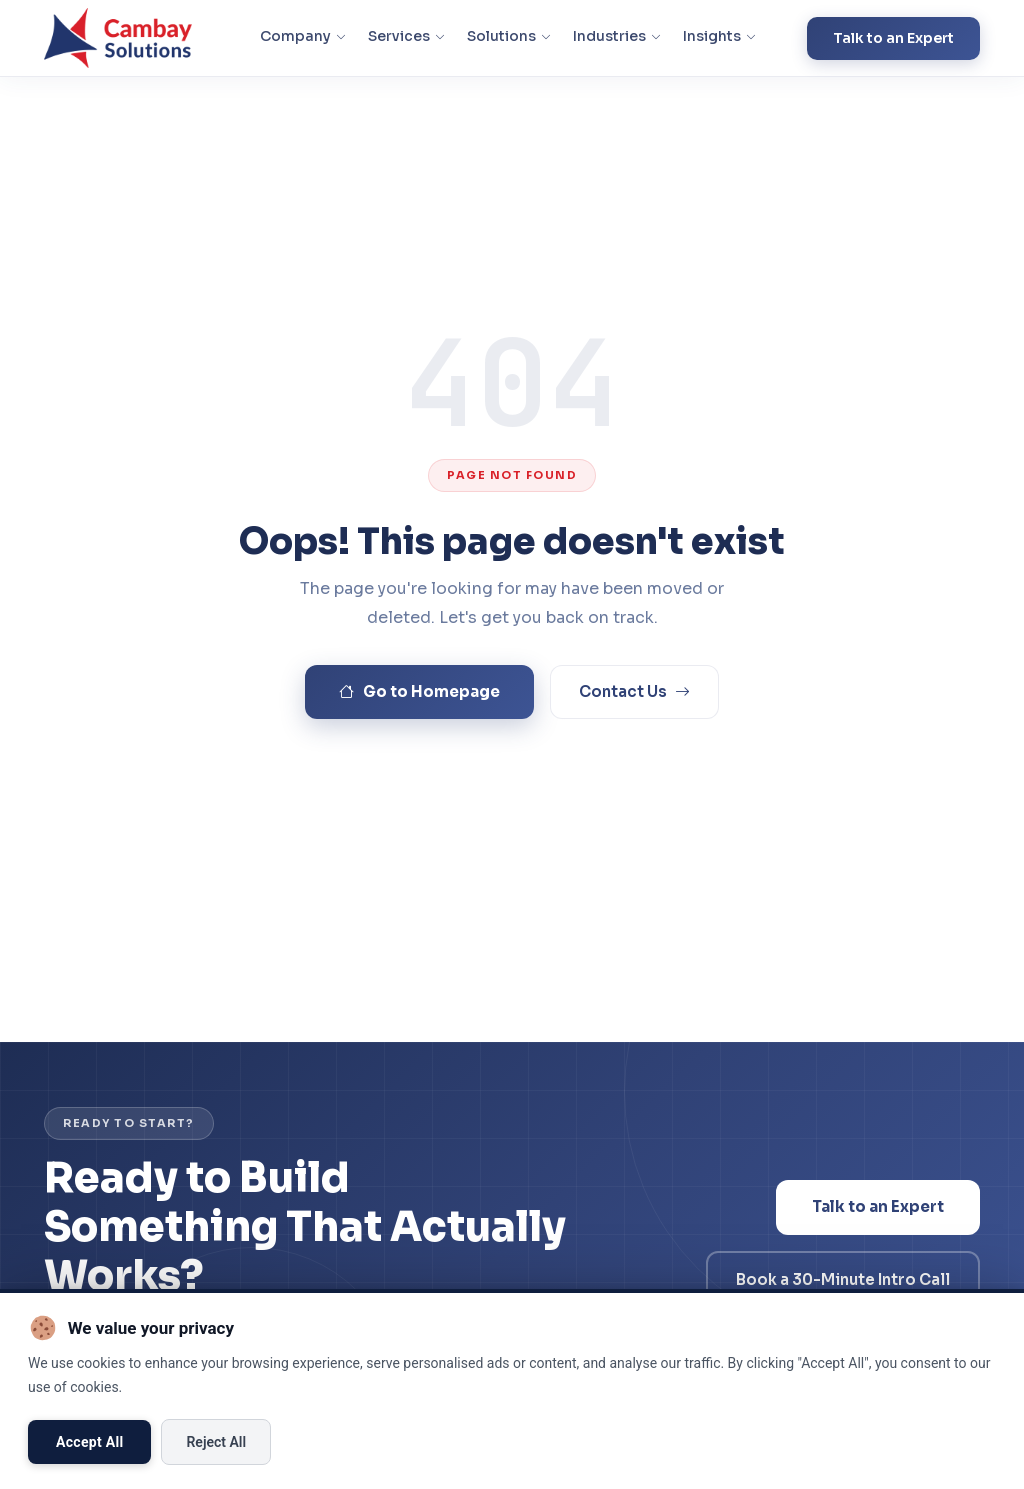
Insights (719, 36)
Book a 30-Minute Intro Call (843, 1279)
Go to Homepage (419, 692)
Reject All (216, 1442)
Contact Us (634, 692)
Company (303, 36)
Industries (617, 36)
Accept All (89, 1442)
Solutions (509, 36)
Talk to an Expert (893, 38)
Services (406, 36)
